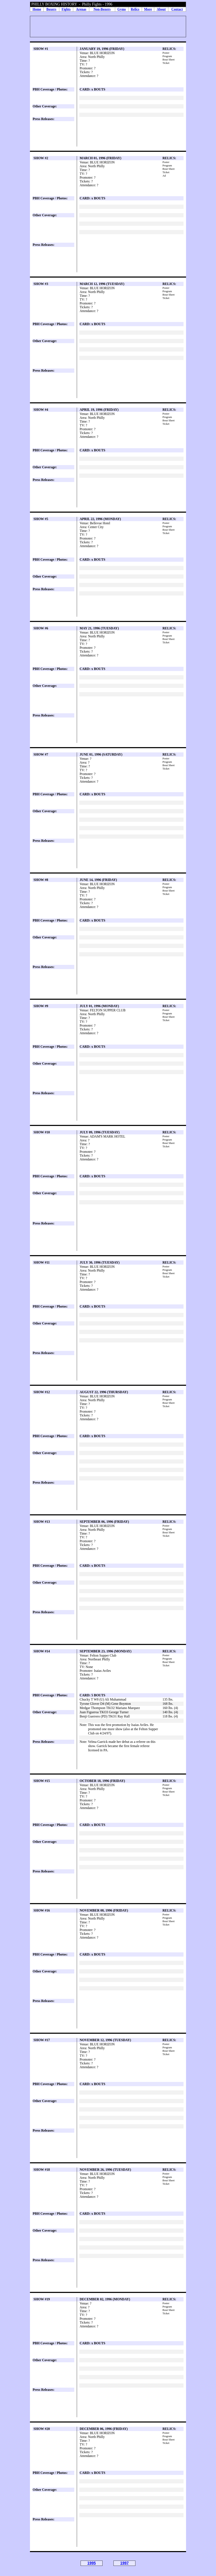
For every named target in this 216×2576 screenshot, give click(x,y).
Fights (66, 9)
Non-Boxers (102, 9)
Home (36, 9)
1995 (91, 2563)
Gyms (121, 9)
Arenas (81, 9)
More (148, 9)
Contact (177, 9)
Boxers (51, 9)
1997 (124, 2563)
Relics (135, 9)
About (161, 9)
